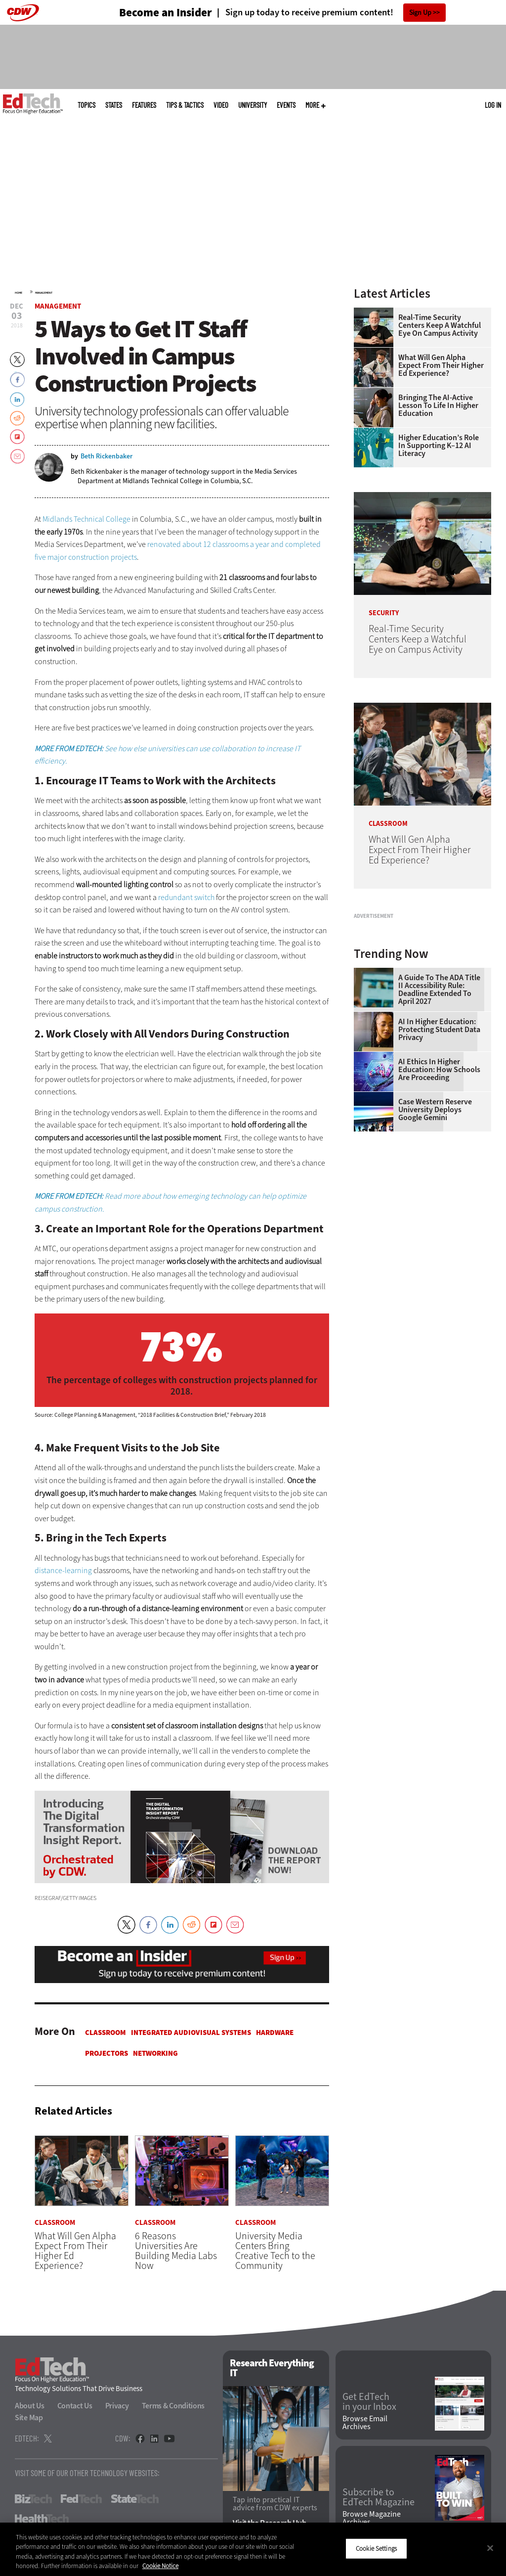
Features (144, 105)
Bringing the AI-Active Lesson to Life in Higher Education (438, 405)
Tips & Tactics (185, 105)
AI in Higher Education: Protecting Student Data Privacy (439, 1144)
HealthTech (42, 2518)
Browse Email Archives (364, 2423)
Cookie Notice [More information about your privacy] (160, 2566)
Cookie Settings (376, 2548)
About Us (29, 2405)
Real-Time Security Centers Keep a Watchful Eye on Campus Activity (439, 325)
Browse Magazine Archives (371, 2518)
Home (18, 293)
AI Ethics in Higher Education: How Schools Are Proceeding (439, 1184)
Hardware (275, 2032)
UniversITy (252, 105)
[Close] (490, 2548)
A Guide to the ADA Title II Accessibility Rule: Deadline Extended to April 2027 (439, 1104)
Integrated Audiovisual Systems (191, 2032)
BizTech (33, 2498)
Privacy (117, 2405)
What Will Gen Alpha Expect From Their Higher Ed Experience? (441, 365)
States (113, 105)
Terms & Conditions (173, 2405)
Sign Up (420, 12)
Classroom (105, 2032)
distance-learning (63, 1570)
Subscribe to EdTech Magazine (378, 2497)
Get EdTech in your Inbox (369, 2402)
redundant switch (186, 897)
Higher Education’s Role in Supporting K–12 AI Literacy (438, 445)
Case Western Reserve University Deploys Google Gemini (435, 1224)
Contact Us (74, 2405)
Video (220, 105)
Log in (493, 104)
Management (43, 293)
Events (286, 105)
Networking (155, 2053)
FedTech (81, 2498)
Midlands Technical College (86, 519)
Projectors (106, 2053)
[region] (253, 2549)
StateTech (135, 2498)
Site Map (29, 2417)
